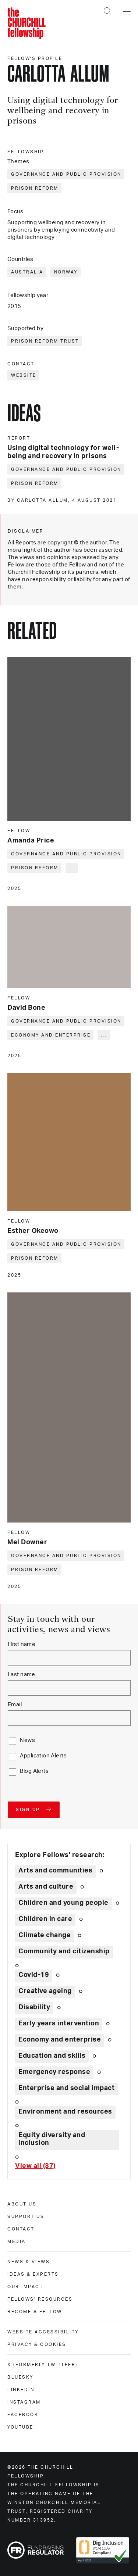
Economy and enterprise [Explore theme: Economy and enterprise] (59, 2039)
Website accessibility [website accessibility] (43, 2332)
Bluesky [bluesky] (20, 2377)
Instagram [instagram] (24, 2402)
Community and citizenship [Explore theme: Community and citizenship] (64, 1951)
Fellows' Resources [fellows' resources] (39, 2299)
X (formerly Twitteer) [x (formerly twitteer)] (42, 2364)
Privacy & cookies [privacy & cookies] (36, 2344)
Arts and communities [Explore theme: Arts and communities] (55, 1870)
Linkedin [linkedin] (20, 2389)
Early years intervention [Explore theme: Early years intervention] (58, 2023)
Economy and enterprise (51, 1035)
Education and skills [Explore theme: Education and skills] (51, 2056)
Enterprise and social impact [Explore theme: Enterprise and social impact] (66, 2088)
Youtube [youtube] (20, 2427)
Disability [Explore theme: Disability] (34, 2007)
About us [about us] (21, 2204)
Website (23, 375)
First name (21, 1644)
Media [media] (16, 2241)
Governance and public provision (66, 174)
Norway (66, 272)
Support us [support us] (25, 2216)
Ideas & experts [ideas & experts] (33, 2274)
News (27, 1740)
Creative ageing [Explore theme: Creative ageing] (45, 1991)
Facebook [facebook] (22, 2414)
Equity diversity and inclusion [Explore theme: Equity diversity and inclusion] (51, 2139)
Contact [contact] (21, 2229)
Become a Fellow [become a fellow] (34, 2312)
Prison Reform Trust (45, 341)
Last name (21, 1674)
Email (15, 1704)
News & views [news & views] (28, 2262)
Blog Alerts (34, 1771)
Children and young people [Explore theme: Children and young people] (63, 1903)
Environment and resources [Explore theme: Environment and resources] (65, 2111)
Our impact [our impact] (25, 2287)
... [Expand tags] (72, 868)
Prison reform (35, 188)
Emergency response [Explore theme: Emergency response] (54, 2072)
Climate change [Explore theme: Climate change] (44, 1935)
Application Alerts (43, 1756)
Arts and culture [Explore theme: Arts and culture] (45, 1886)
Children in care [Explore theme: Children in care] (45, 1919)
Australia (27, 272)
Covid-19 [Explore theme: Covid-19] (33, 1975)
